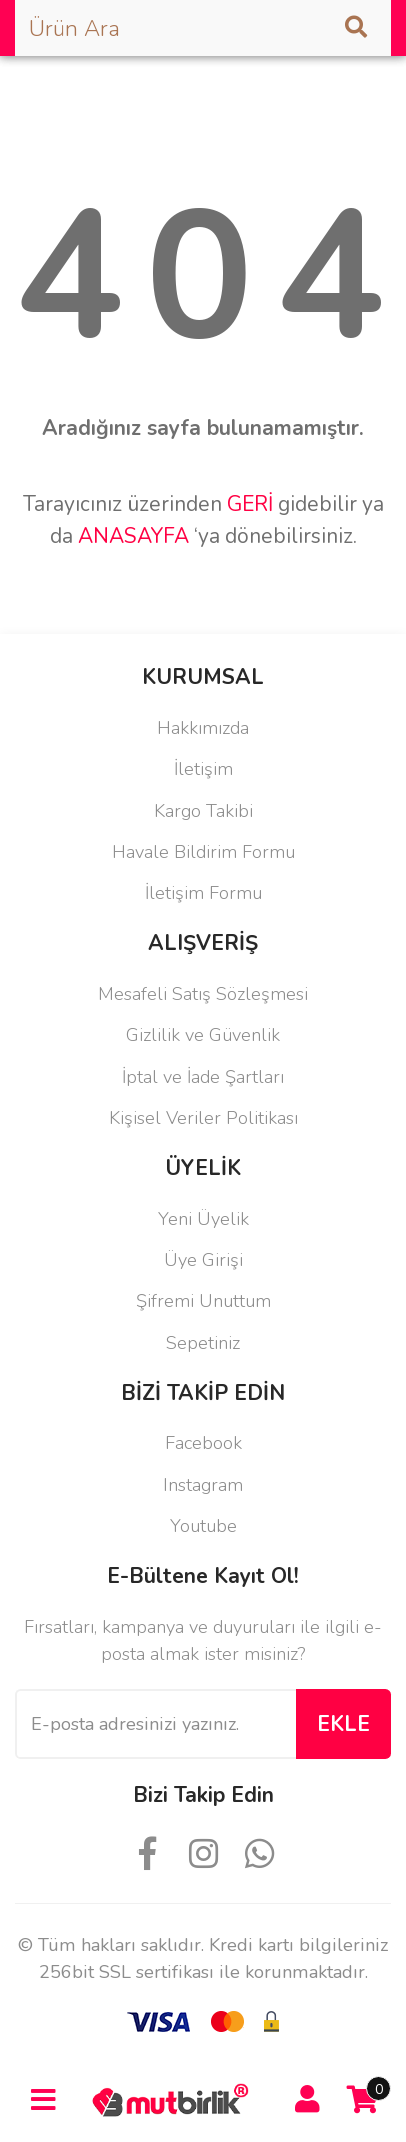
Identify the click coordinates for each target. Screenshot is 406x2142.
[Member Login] (307, 2100)
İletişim (203, 769)
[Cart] (363, 2100)
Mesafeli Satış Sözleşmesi (203, 994)
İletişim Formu (203, 893)
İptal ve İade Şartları (203, 1077)
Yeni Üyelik (203, 1219)
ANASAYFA (133, 536)
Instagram (203, 1485)
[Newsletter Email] (155, 1724)
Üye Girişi (203, 1260)
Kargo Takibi (203, 811)
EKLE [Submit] (343, 1724)
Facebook (203, 1443)
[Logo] (175, 2098)
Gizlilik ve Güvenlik (203, 1035)
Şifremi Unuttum (203, 1301)
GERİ (250, 504)
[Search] (203, 28)
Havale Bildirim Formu (203, 852)
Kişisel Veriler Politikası (203, 1118)
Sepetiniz (203, 1343)
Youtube (203, 1526)
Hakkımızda (203, 728)
